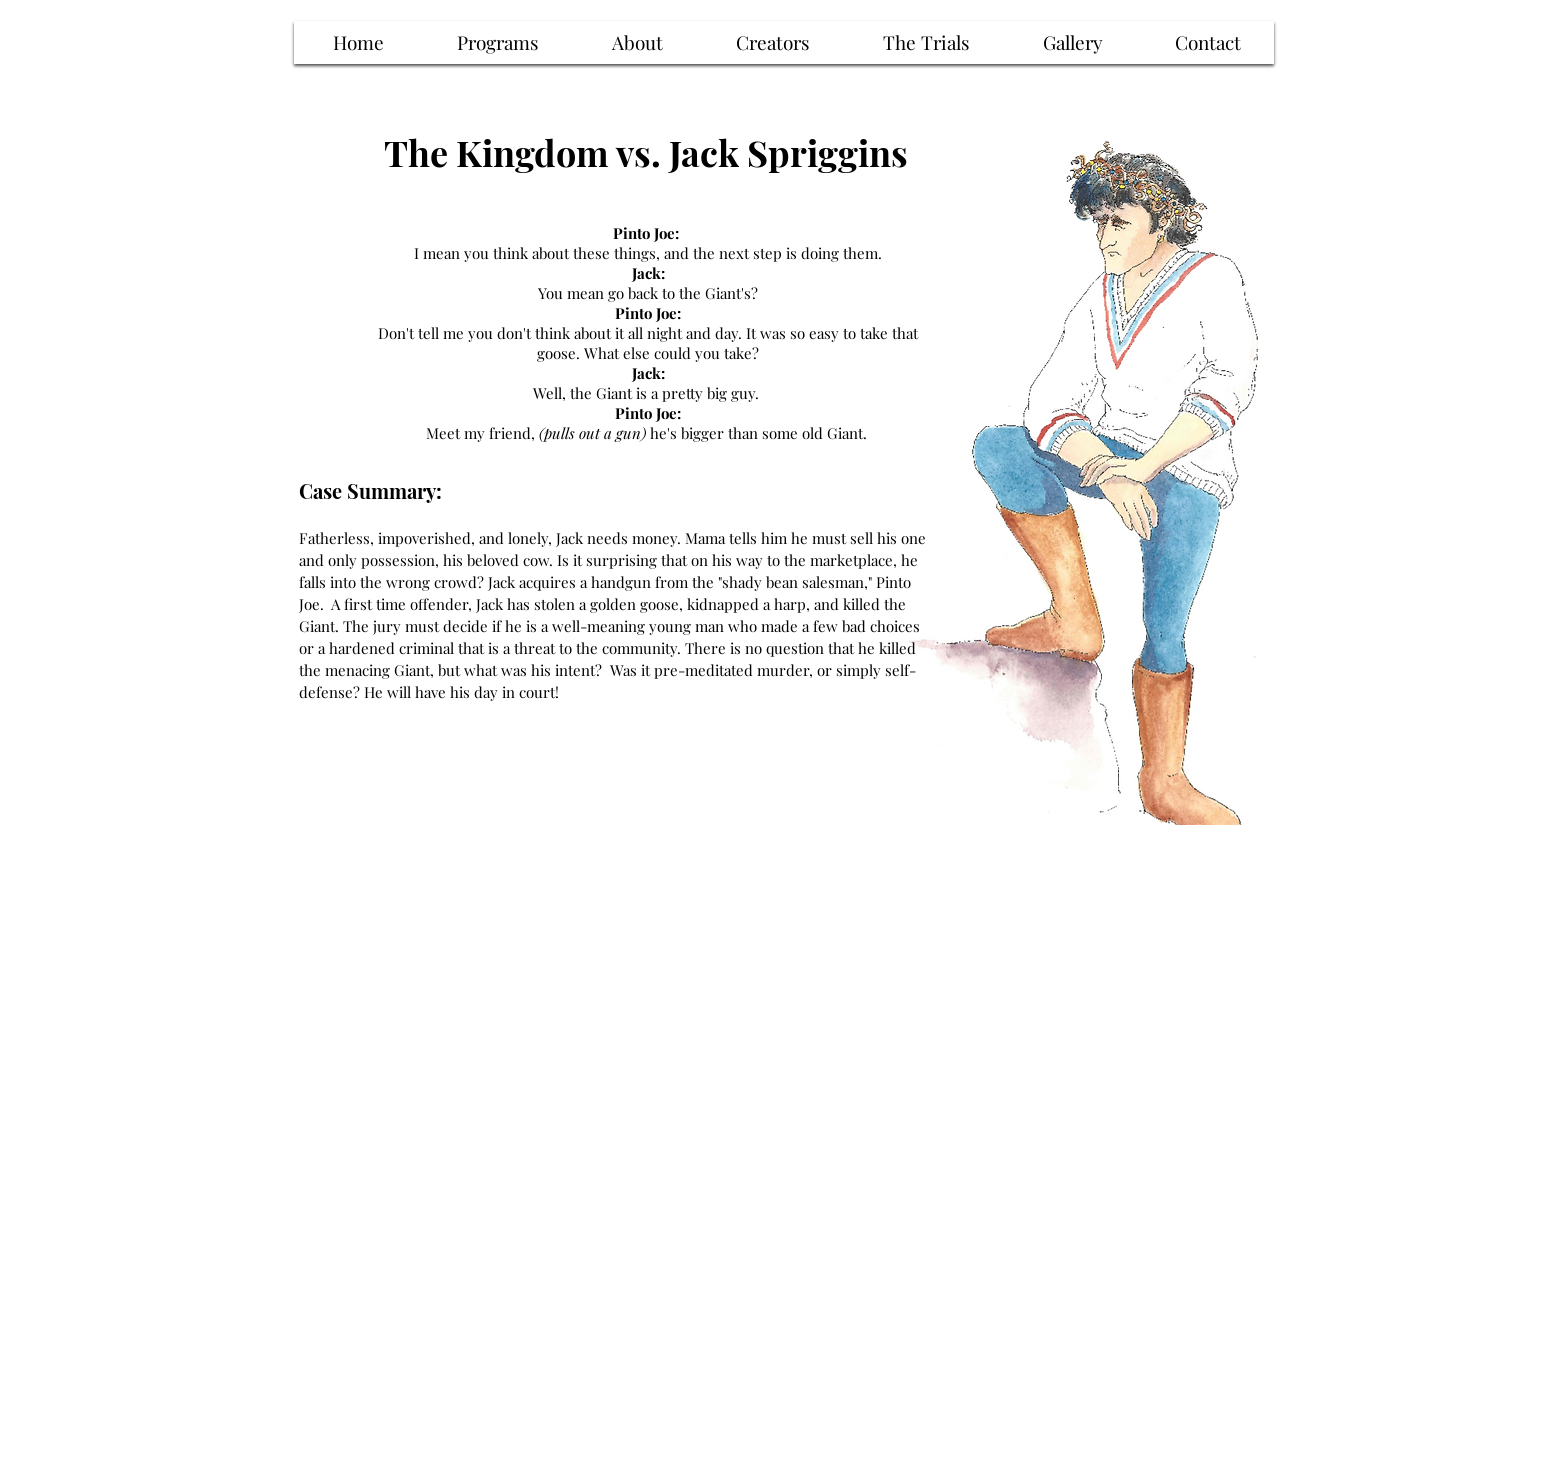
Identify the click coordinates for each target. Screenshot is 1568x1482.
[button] (926, 42)
